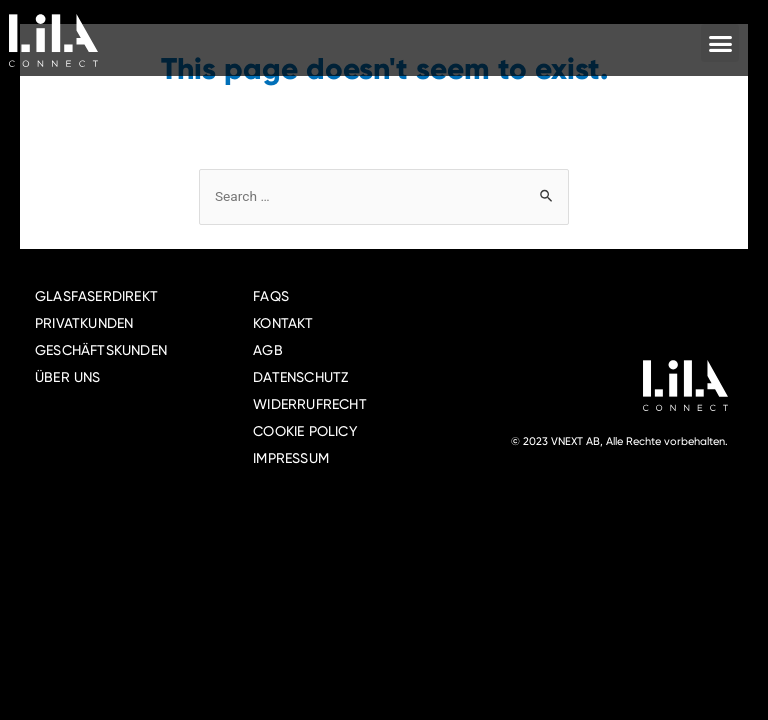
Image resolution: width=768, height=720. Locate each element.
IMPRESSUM (291, 458)
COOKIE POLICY (305, 431)
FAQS (271, 296)
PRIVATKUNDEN (84, 323)
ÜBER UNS (68, 377)
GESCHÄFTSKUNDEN (101, 350)
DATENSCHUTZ (300, 377)
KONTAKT (283, 323)
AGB (268, 350)
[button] (720, 43)
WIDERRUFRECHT (310, 404)
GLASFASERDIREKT (96, 296)
